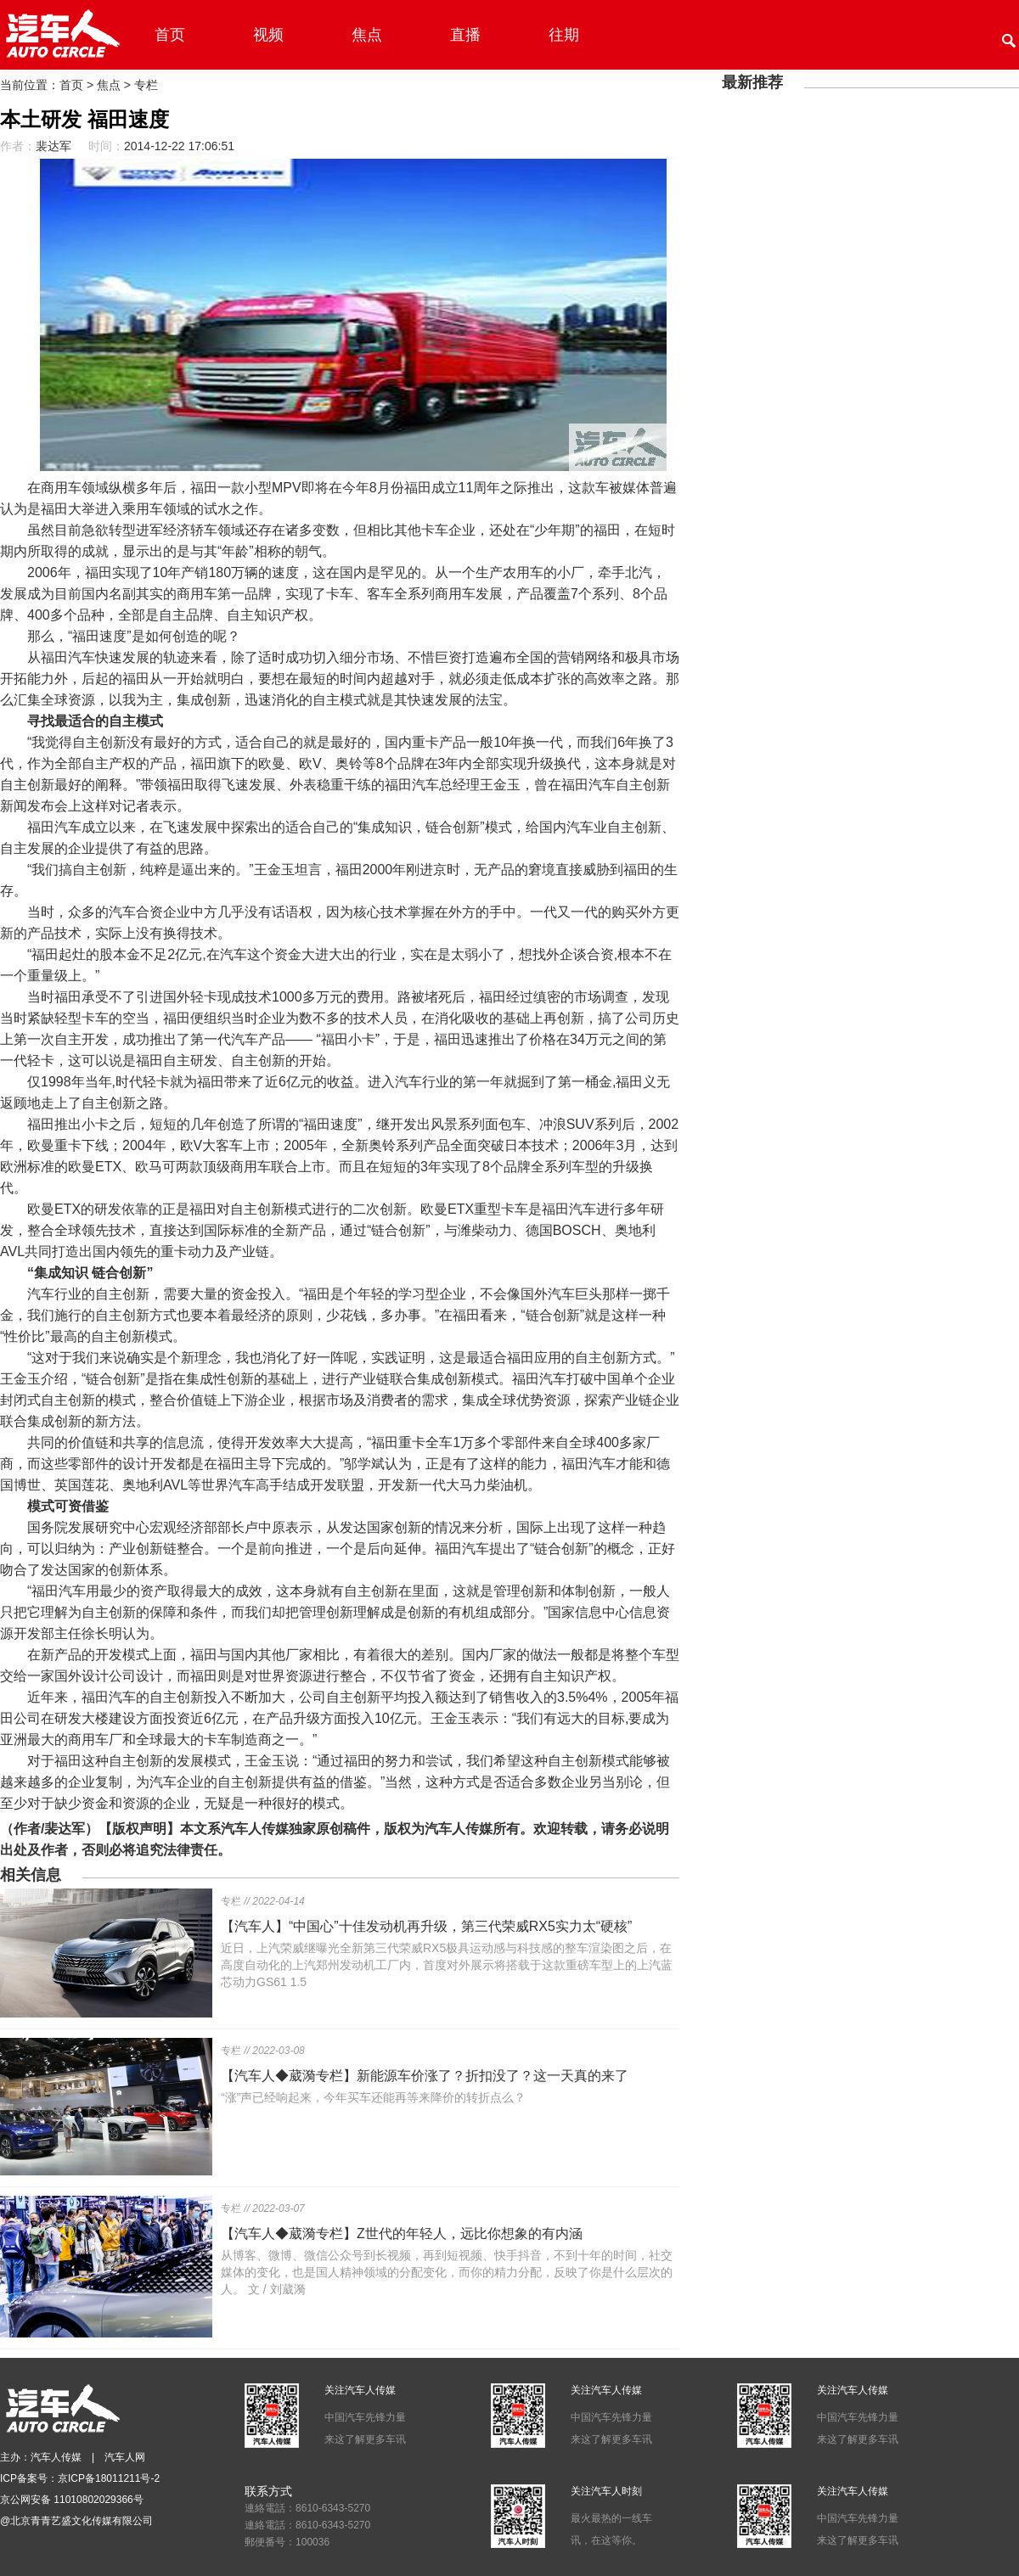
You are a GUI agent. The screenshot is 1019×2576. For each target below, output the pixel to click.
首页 (170, 34)
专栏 (146, 85)
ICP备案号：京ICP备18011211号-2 (80, 2478)
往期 (564, 34)
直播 (465, 34)
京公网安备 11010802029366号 (72, 2500)
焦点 (367, 34)
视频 (268, 34)
